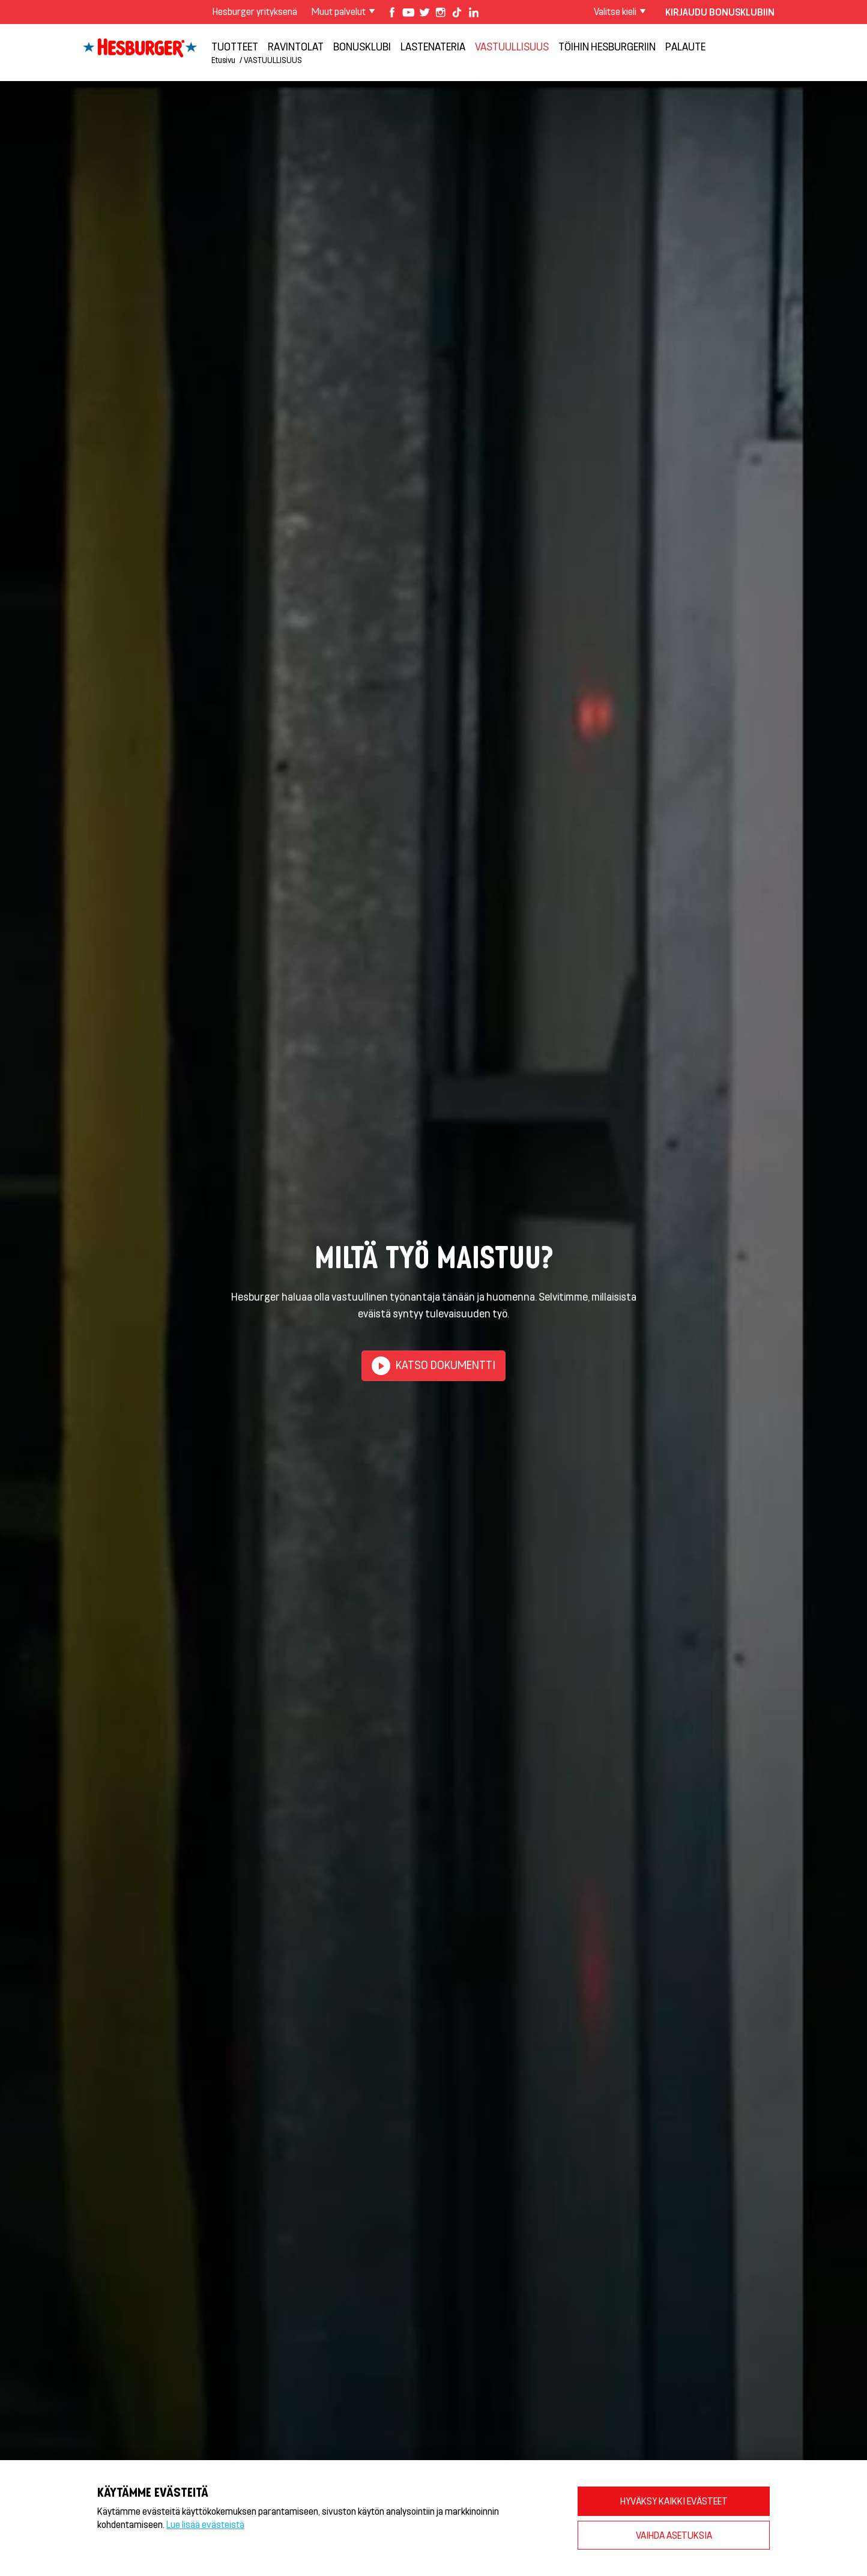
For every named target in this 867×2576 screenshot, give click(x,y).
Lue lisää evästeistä (205, 2524)
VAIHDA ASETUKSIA (674, 2535)
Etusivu (223, 60)
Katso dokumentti (433, 1365)
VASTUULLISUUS (512, 46)
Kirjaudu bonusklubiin (720, 11)
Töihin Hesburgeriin (607, 46)
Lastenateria (432, 46)
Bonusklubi (362, 46)
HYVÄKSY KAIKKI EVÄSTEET (674, 2500)
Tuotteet (234, 46)
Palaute (685, 46)
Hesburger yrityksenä (255, 11)
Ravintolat (296, 46)
